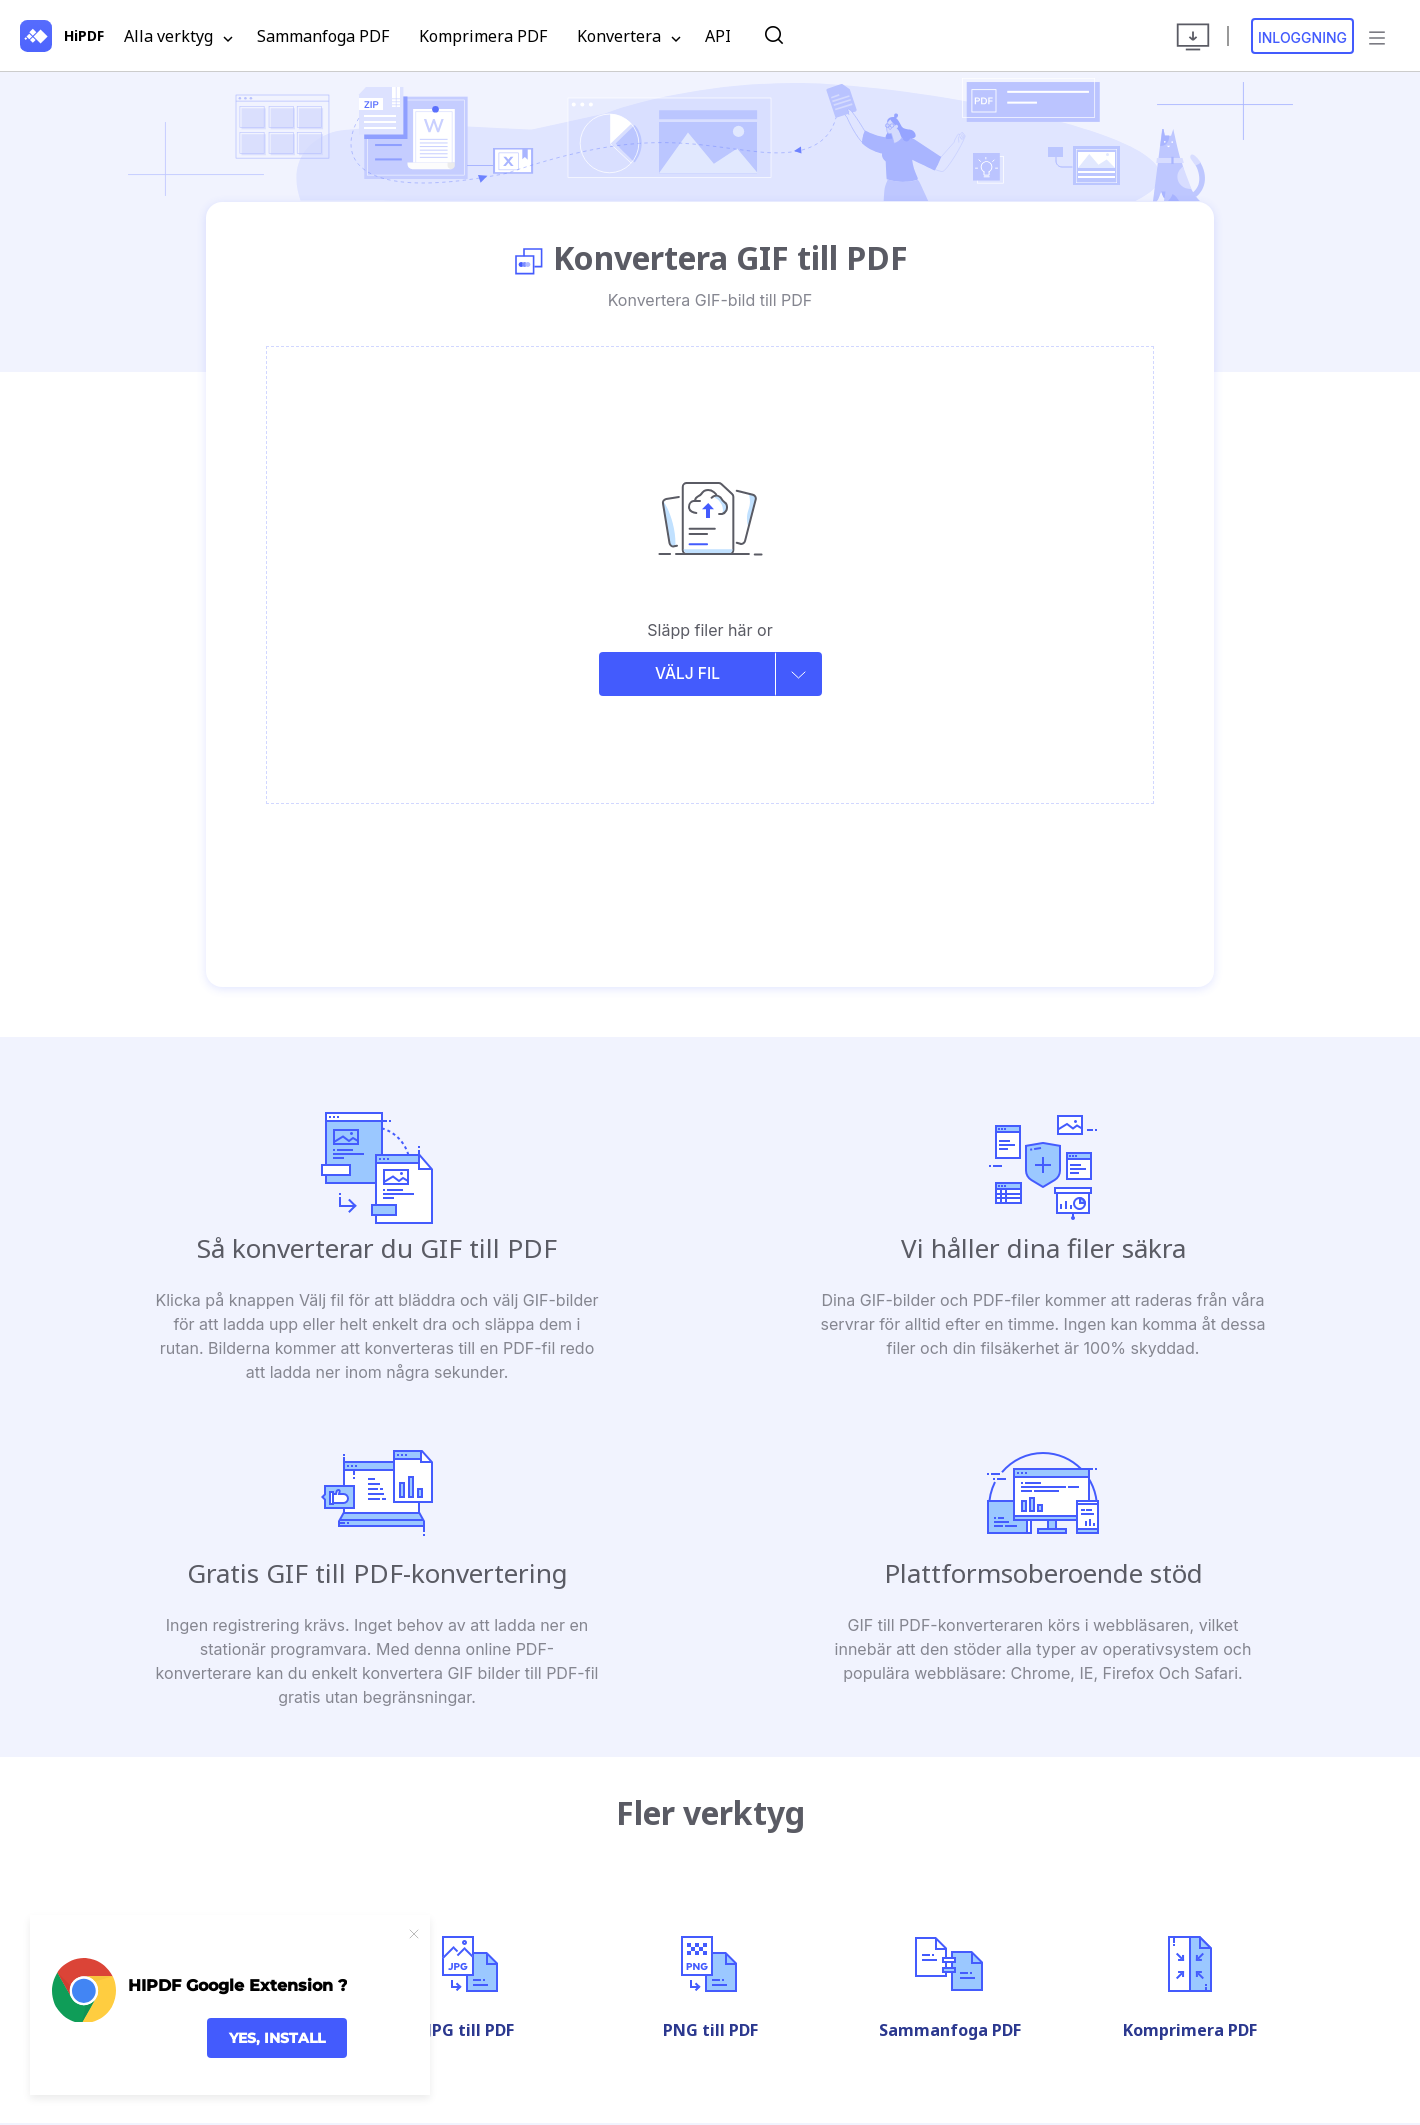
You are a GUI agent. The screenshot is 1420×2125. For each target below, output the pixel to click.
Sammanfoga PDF (323, 36)
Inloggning (1302, 37)
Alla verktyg (178, 37)
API (718, 36)
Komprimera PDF (483, 36)
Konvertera (629, 37)
